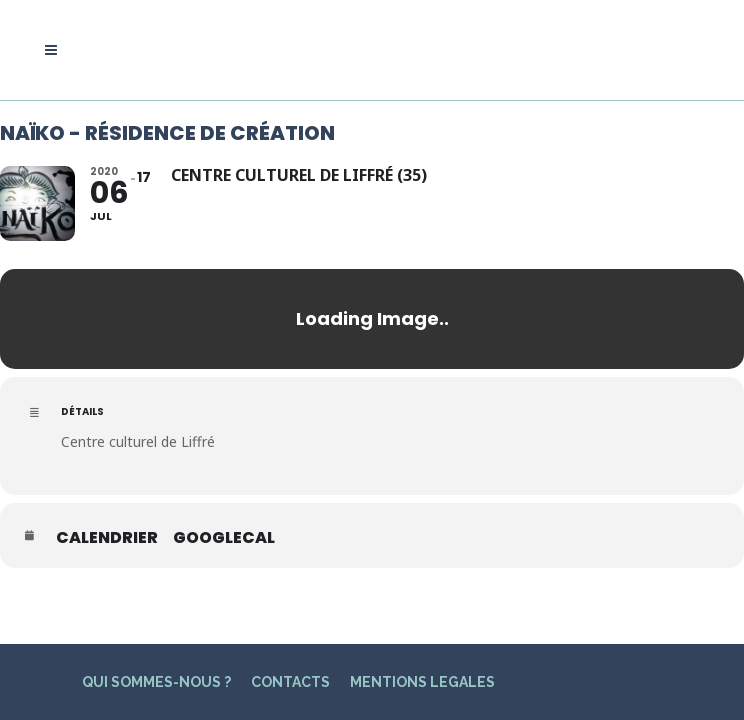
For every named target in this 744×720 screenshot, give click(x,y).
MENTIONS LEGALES (422, 644)
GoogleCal (224, 538)
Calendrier (107, 538)
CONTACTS (290, 644)
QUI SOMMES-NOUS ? (156, 644)
